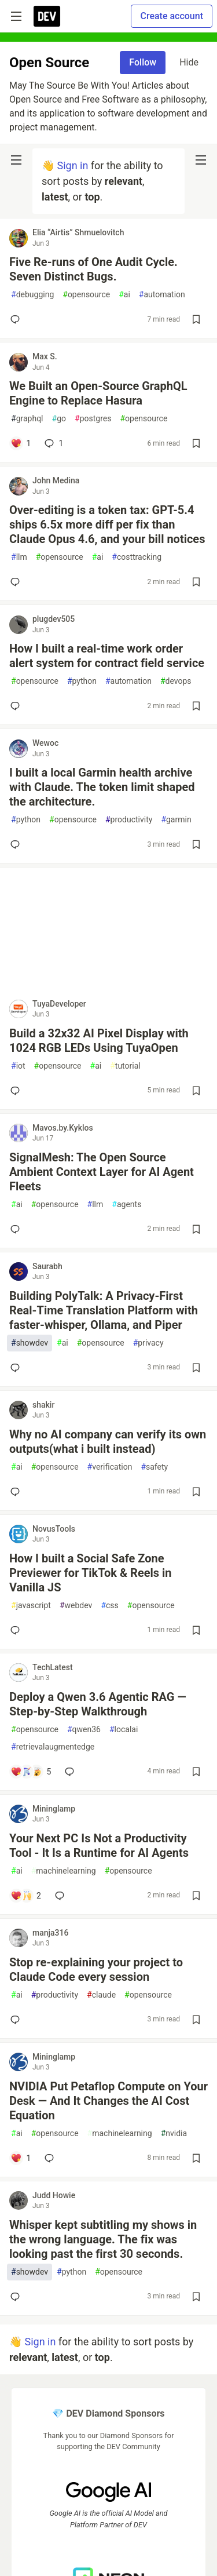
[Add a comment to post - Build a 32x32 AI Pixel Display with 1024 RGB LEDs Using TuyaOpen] (17, 1090)
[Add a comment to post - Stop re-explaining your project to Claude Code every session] (17, 2019)
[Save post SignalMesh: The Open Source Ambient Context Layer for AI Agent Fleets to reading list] (196, 1229)
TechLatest (52, 1667)
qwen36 (84, 1730)
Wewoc (45, 743)
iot (18, 1066)
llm (19, 557)
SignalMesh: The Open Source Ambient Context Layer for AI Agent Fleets (101, 1171)
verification (110, 1467)
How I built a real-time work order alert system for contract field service (106, 656)
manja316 (50, 1932)
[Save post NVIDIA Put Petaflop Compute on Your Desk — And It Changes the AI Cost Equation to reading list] (196, 2158)
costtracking (136, 557)
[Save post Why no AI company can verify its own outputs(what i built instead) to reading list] (196, 1491)
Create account (171, 15)
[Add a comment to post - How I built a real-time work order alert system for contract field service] (17, 706)
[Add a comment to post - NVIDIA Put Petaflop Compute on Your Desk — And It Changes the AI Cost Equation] (20, 2158)
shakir (43, 1404)
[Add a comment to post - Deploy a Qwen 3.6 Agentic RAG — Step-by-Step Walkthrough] (30, 1771)
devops (176, 681)
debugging (32, 295)
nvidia (174, 2133)
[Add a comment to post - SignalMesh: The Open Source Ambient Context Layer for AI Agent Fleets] (17, 1229)
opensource (86, 295)
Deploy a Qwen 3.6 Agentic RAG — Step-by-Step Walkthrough (97, 1704)
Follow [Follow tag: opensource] (142, 62)
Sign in (72, 165)
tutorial (125, 1066)
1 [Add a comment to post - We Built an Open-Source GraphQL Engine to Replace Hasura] (52, 443)
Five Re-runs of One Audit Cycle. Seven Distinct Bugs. (93, 269)
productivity (128, 820)
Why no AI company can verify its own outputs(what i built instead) (107, 1441)
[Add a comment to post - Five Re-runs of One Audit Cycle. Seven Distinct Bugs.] (17, 319)
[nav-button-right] (200, 160)
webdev (76, 1605)
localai (123, 1730)
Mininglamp (53, 1808)
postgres (93, 419)
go (59, 419)
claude (101, 1995)
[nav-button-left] (16, 160)
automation (162, 295)
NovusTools (53, 1528)
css (109, 1605)
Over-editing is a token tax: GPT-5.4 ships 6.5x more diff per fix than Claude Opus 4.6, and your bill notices (107, 524)
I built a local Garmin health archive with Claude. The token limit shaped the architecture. (102, 787)
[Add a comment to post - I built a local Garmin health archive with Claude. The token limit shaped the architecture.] (17, 844)
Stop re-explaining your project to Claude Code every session (96, 1969)
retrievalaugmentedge (52, 1747)
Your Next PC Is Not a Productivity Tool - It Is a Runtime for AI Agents (99, 1845)
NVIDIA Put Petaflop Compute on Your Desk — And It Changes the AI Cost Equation (108, 2100)
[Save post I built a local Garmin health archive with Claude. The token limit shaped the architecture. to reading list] (196, 844)
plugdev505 (53, 619)
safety (154, 1467)
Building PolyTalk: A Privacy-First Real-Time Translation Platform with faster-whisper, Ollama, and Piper (103, 1310)
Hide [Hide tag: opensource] (188, 62)
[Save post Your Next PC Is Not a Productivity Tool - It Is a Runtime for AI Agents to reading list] (196, 1895)
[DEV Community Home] (46, 16)
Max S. (44, 356)
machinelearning (63, 1871)
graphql (27, 419)
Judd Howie (53, 2195)
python (82, 681)
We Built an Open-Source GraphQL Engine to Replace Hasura (98, 393)
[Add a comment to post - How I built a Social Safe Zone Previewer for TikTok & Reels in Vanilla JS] (17, 1630)
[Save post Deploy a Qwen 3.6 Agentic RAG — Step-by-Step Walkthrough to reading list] (196, 1771)
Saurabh (47, 1266)
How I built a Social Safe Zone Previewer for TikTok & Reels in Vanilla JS (90, 1572)
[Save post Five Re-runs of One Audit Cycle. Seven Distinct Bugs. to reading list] (196, 319)
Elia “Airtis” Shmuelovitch (78, 232)
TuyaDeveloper (59, 1003)
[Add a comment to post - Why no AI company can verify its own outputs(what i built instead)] (17, 1491)
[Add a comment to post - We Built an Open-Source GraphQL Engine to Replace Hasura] (20, 443)
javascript (31, 1605)
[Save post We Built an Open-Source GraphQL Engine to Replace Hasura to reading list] (196, 443)
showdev (29, 1343)
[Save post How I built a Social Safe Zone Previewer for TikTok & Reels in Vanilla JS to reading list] (196, 1630)
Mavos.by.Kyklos (62, 1127)
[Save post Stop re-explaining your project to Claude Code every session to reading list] (196, 2019)
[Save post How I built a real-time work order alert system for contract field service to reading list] (196, 705)
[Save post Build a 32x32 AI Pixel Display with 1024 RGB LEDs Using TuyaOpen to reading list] (196, 1090)
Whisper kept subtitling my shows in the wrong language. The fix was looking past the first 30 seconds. (103, 2239)
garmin (176, 820)
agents (126, 1204)
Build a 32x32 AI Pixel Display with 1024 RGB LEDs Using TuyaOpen (99, 1040)
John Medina (55, 480)
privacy (148, 1343)
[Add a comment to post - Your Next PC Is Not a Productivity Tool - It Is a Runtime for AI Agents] (25, 1895)
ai (124, 295)
